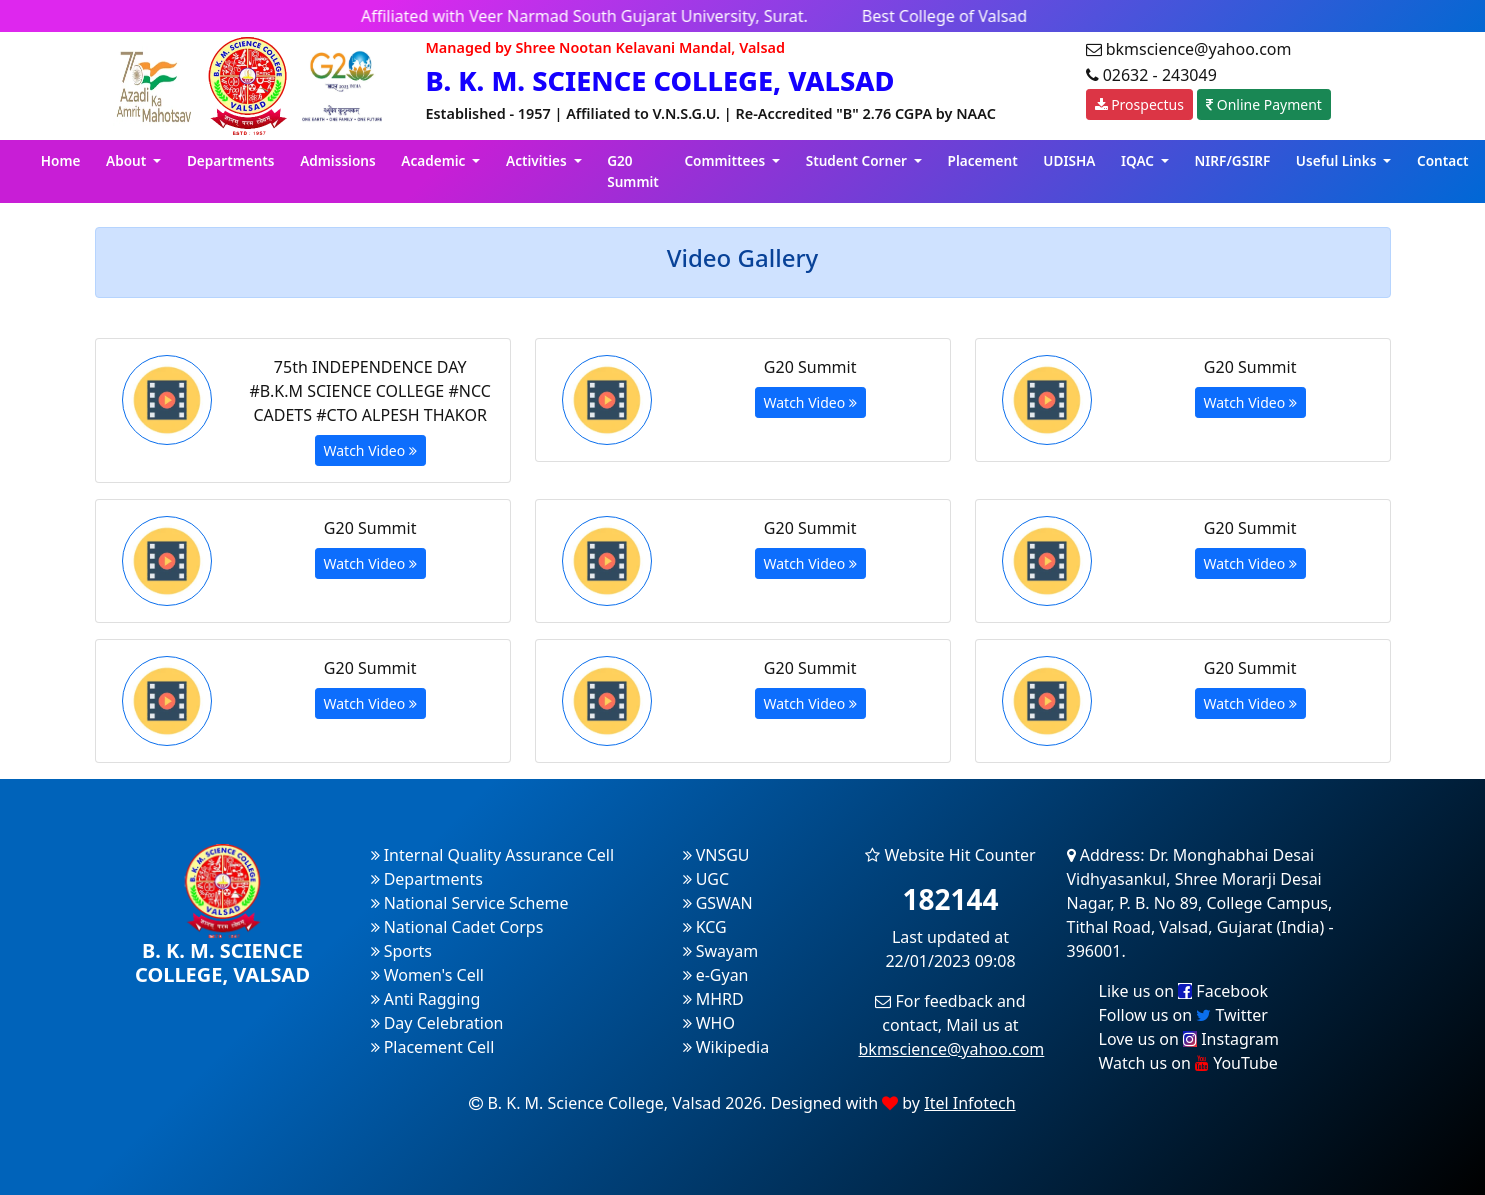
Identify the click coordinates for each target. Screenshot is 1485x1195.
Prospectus (1139, 104)
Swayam (721, 951)
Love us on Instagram (1189, 1039)
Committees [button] (726, 160)
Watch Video (370, 450)
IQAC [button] (1139, 160)
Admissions (338, 160)
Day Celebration (437, 1023)
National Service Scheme (470, 903)
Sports (402, 951)
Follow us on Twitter (1183, 1015)
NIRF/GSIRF (1233, 160)
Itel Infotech (969, 1103)
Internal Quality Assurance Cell (493, 855)
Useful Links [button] (1338, 160)
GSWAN (718, 903)
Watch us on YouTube (1188, 1063)
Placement (983, 160)
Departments (231, 160)
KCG (705, 927)
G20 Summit (633, 170)
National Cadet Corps (457, 927)
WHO (709, 1023)
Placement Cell (433, 1047)
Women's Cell (427, 975)
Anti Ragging (426, 999)
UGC (706, 879)
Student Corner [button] (858, 160)
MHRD (713, 999)
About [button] (128, 160)
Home (61, 160)
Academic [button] (435, 160)
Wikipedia (726, 1047)
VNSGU (716, 855)
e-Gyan (716, 975)
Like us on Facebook (1184, 991)
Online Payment (1264, 104)
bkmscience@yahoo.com (952, 1049)
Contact (1443, 160)
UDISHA (1069, 160)
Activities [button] (538, 160)
